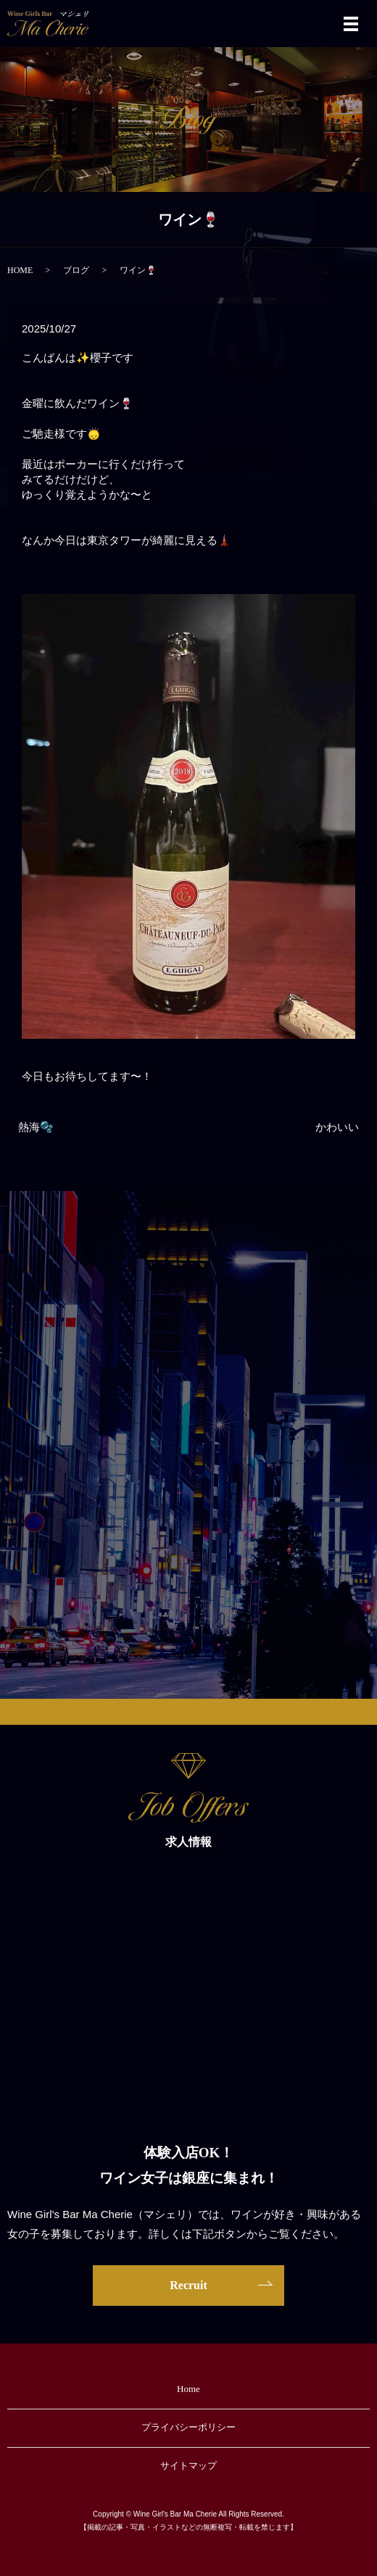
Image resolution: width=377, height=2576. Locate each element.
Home (188, 2388)
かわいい (337, 1127)
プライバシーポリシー (188, 2427)
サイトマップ (188, 2465)
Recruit (188, 2285)
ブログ (76, 270)
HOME (20, 270)
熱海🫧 (36, 1127)
